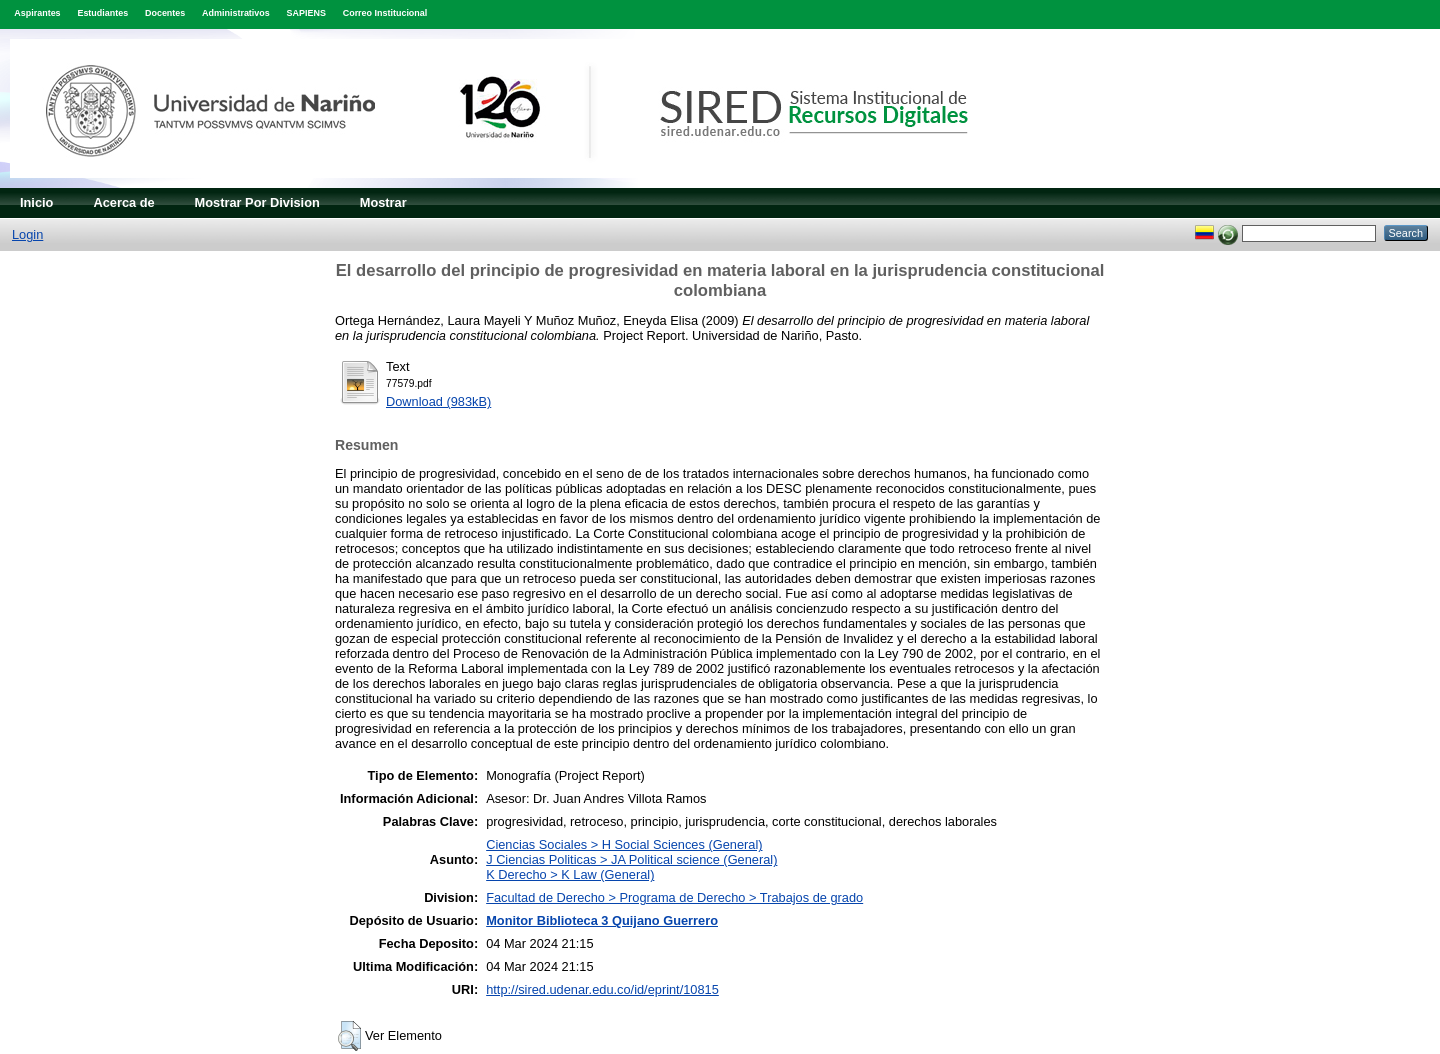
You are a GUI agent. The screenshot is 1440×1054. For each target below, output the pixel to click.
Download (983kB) (438, 401)
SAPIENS (306, 13)
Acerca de (123, 202)
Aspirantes (37, 13)
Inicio (36, 202)
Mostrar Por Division (257, 202)
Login (27, 234)
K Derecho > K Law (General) (570, 874)
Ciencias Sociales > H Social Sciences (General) (624, 844)
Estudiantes (102, 13)
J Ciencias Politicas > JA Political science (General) (631, 859)
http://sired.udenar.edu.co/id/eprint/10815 (602, 989)
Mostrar (383, 202)
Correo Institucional (385, 13)
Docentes (165, 13)
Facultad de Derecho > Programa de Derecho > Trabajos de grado (674, 897)
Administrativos (236, 13)
